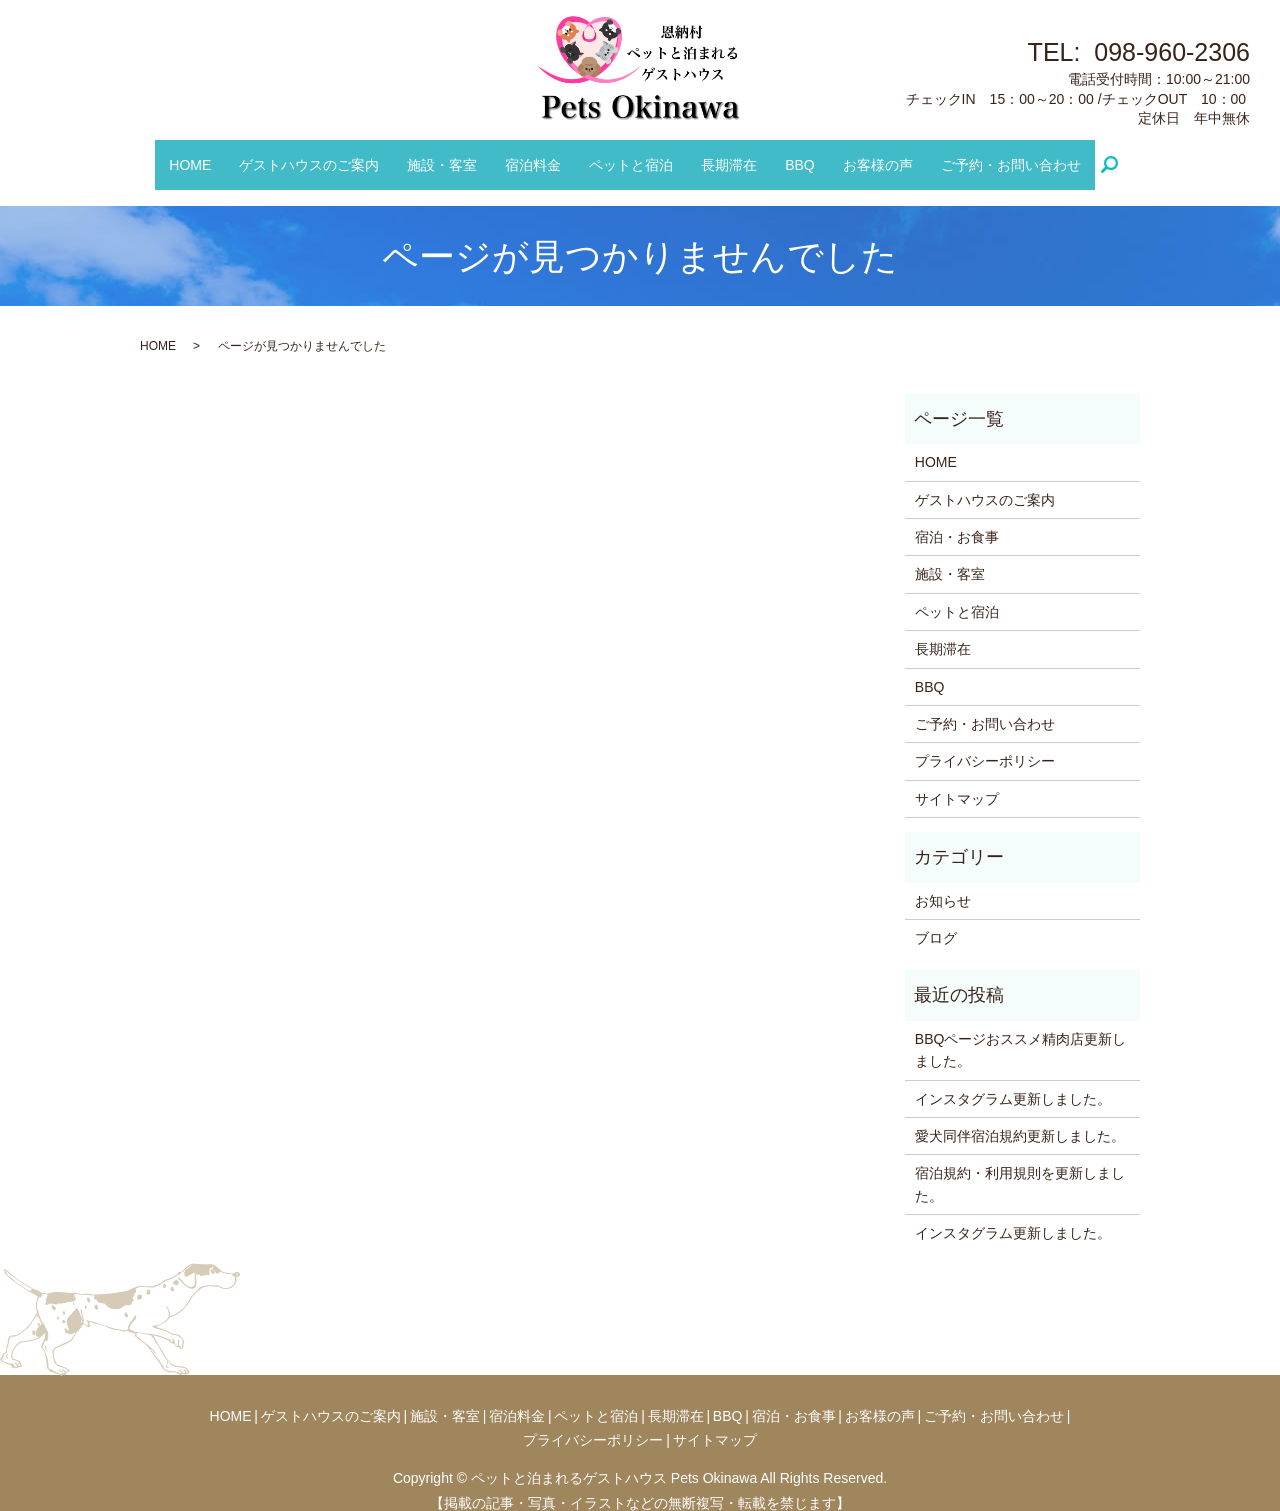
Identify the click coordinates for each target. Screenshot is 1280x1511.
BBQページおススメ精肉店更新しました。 (1021, 1030)
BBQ (789, 154)
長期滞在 (724, 154)
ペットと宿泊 (631, 154)
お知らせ (943, 881)
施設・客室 (453, 154)
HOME (213, 154)
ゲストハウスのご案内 (326, 154)
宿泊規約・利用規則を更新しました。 (1020, 1164)
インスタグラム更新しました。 (1013, 1079)
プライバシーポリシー (985, 741)
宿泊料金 (539, 154)
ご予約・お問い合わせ (988, 154)
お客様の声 (861, 154)
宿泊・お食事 (957, 517)
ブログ (936, 918)
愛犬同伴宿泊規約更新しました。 (1020, 1116)
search (1093, 155)
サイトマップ (957, 779)
